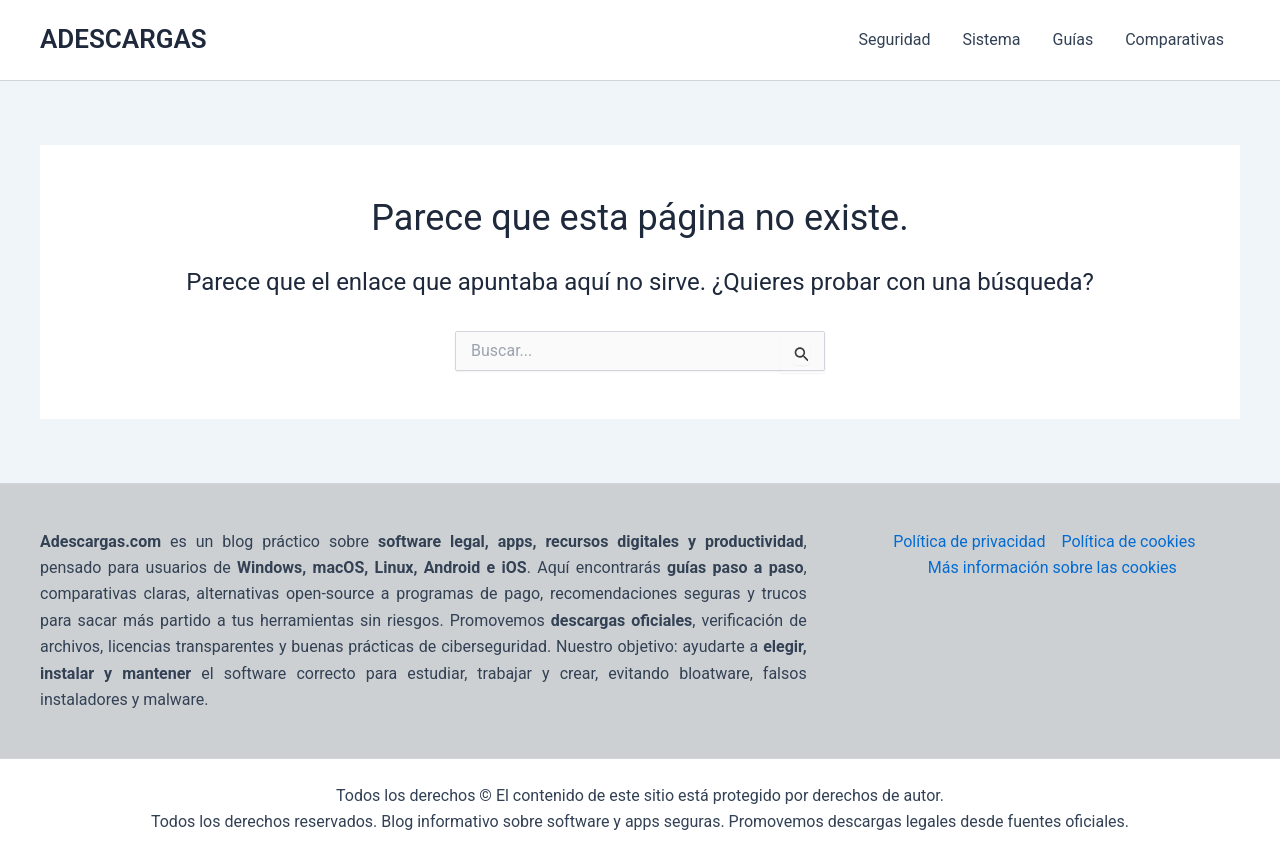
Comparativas (1174, 39)
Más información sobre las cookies (1052, 567)
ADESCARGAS (123, 39)
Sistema (991, 39)
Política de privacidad (969, 541)
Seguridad (895, 39)
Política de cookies (1128, 541)
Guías (1073, 39)
